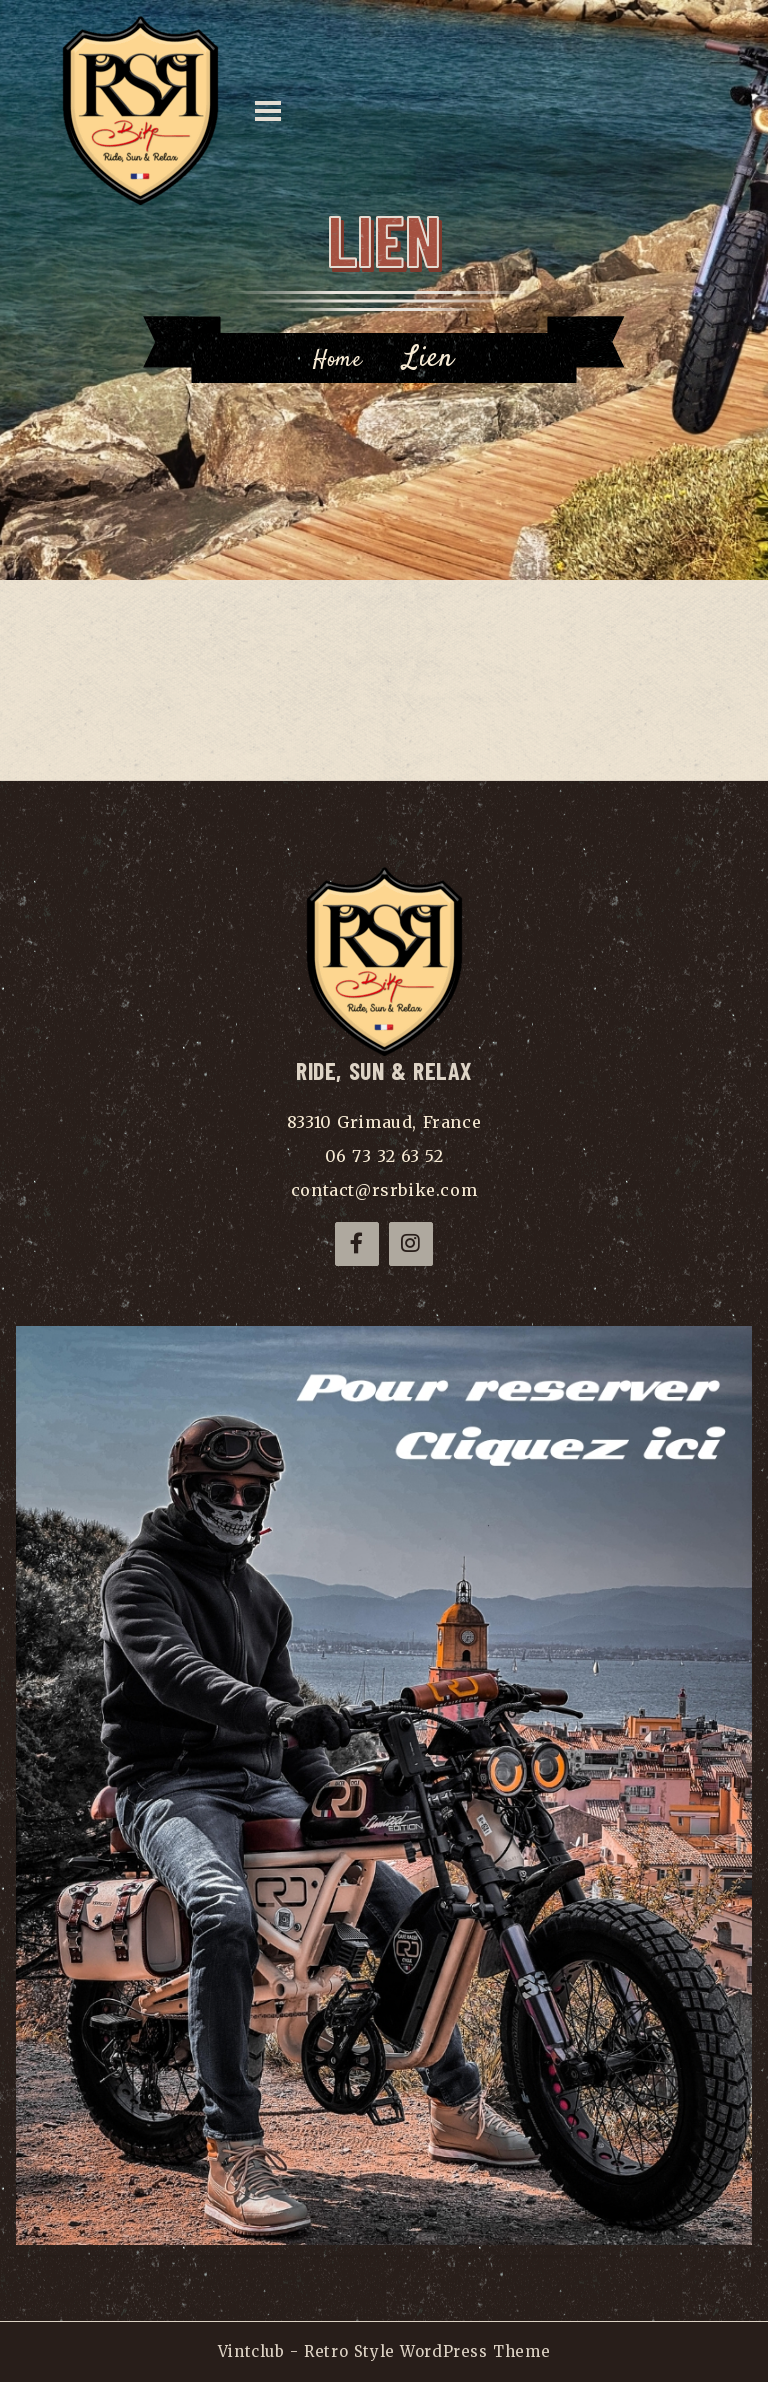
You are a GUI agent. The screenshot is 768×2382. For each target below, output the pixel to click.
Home (337, 360)
